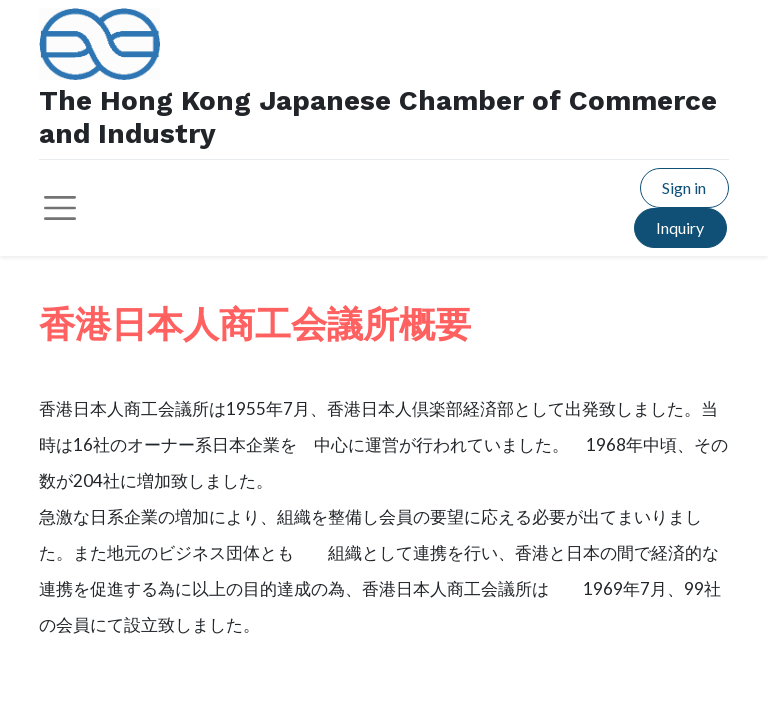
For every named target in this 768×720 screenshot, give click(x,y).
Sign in (684, 187)
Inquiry (680, 227)
